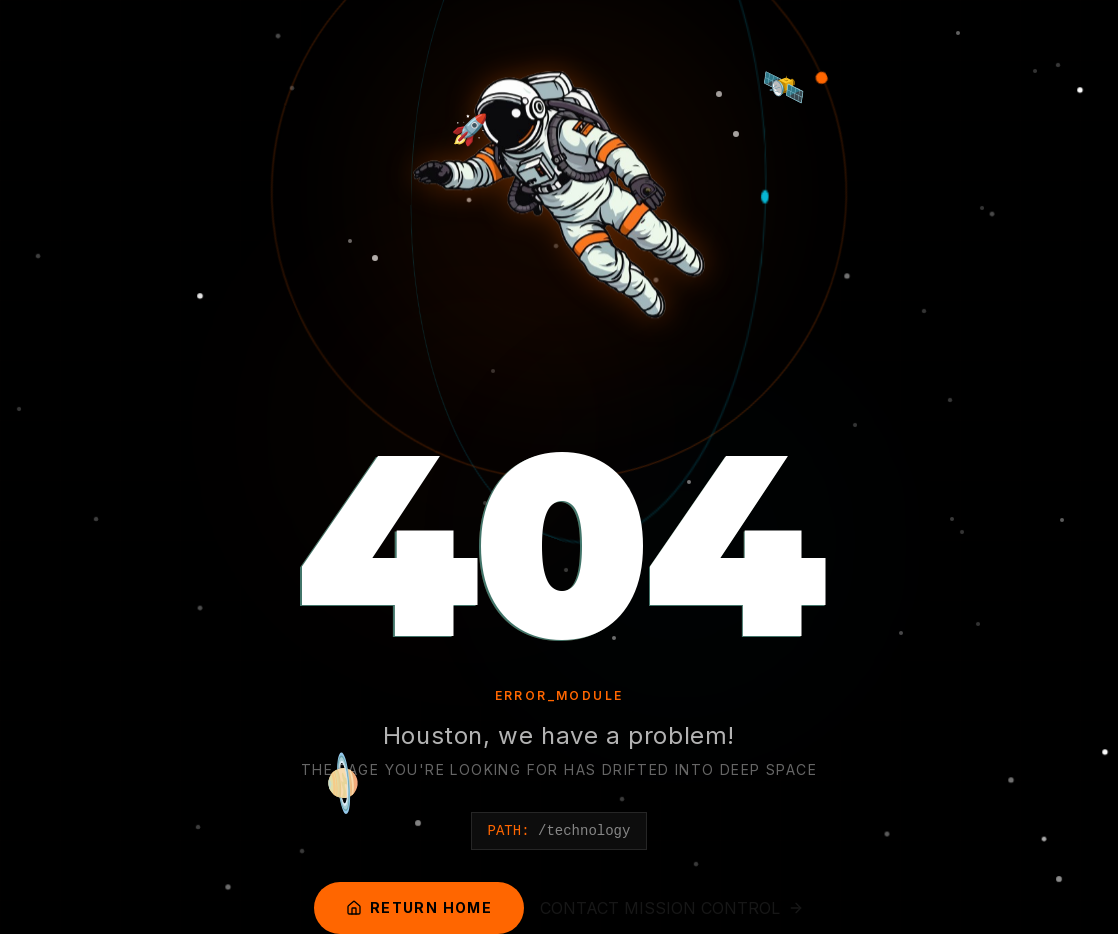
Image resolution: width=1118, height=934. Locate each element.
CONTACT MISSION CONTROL (672, 908)
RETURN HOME (419, 907)
